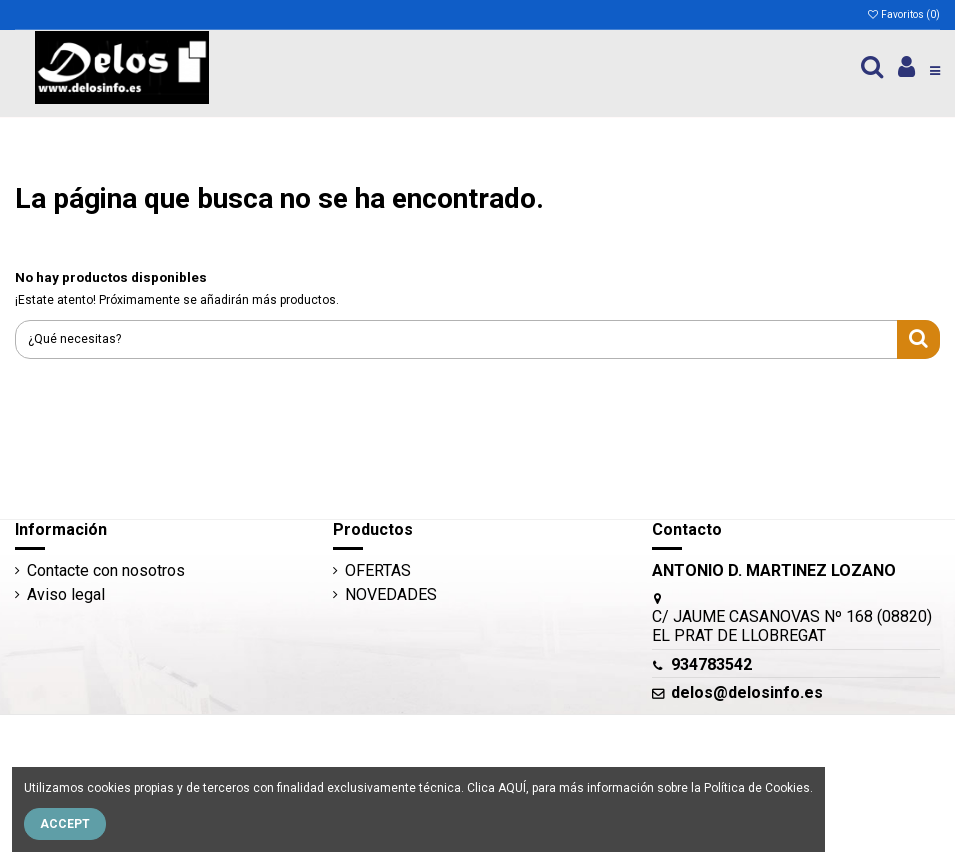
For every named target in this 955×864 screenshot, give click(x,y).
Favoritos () (903, 14)
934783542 (711, 664)
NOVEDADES (391, 594)
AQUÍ (512, 788)
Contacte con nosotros (106, 570)
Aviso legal (66, 594)
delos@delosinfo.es (747, 692)
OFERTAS (378, 570)
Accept (65, 824)
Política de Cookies (757, 788)
